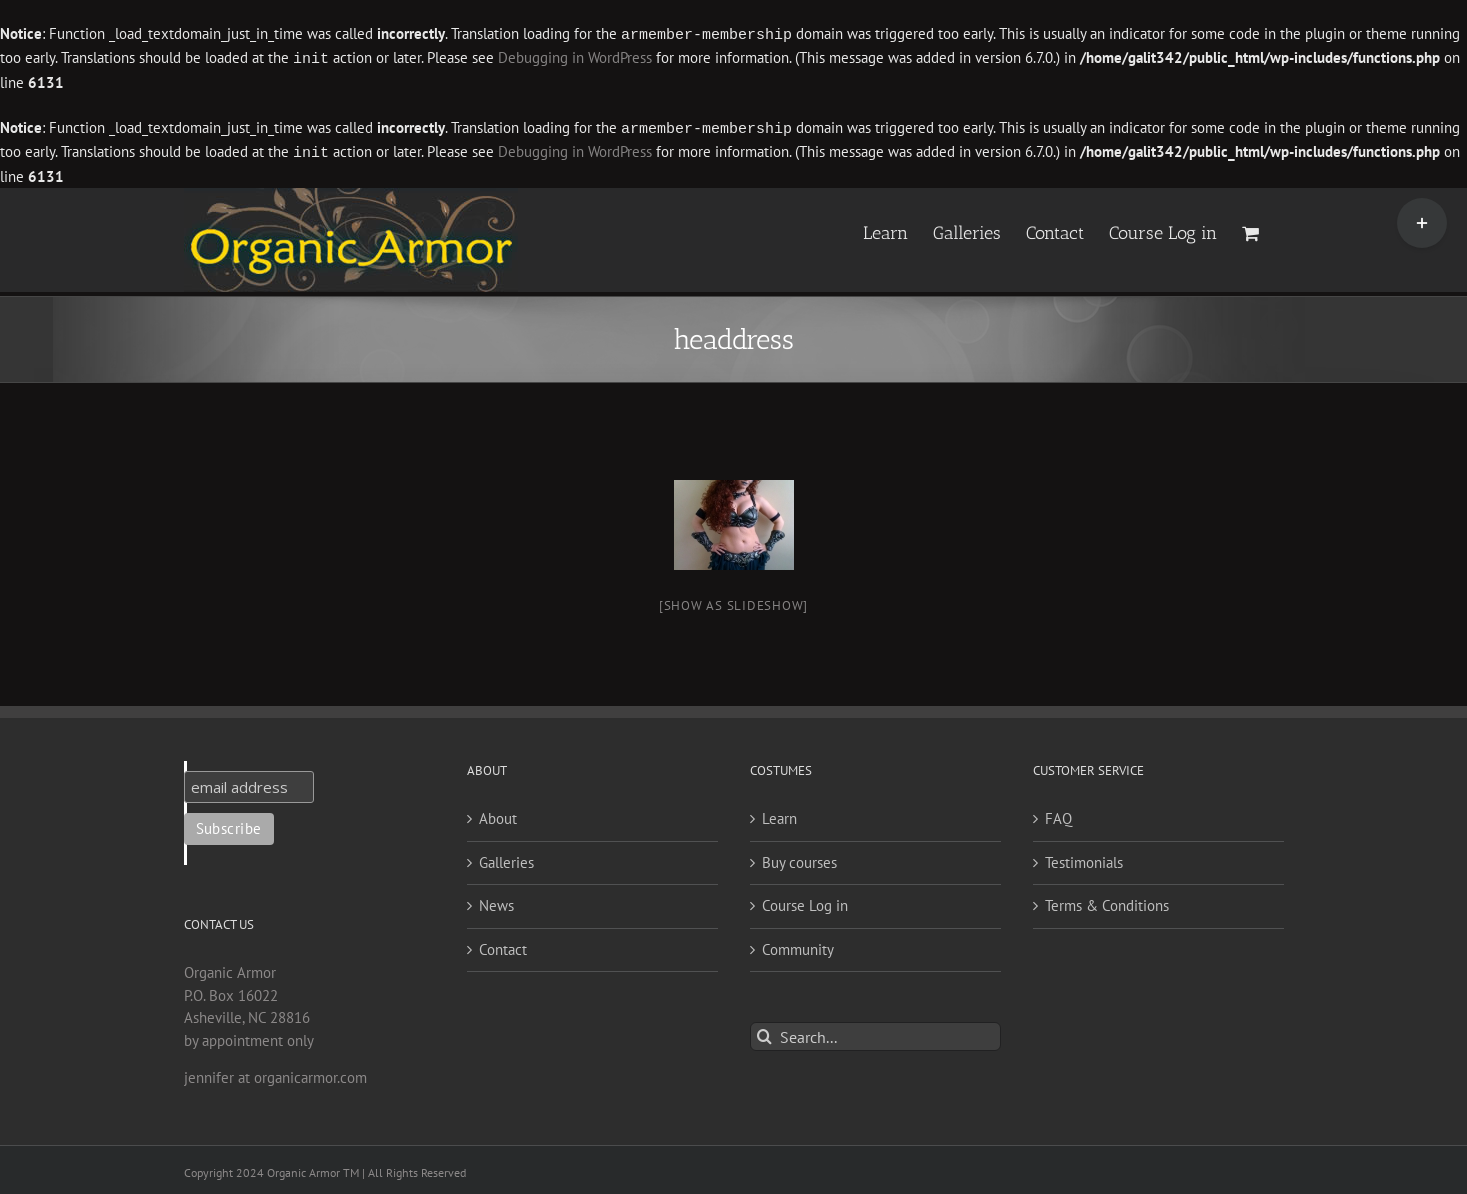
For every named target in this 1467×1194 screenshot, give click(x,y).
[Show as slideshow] (733, 601)
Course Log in (805, 901)
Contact (503, 945)
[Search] (764, 1032)
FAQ (1058, 814)
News (496, 901)
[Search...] (875, 1032)
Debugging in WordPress (575, 57)
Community (798, 945)
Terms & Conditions (1107, 901)
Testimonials (1084, 858)
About (498, 814)
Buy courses (799, 858)
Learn (779, 814)
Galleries (506, 858)
